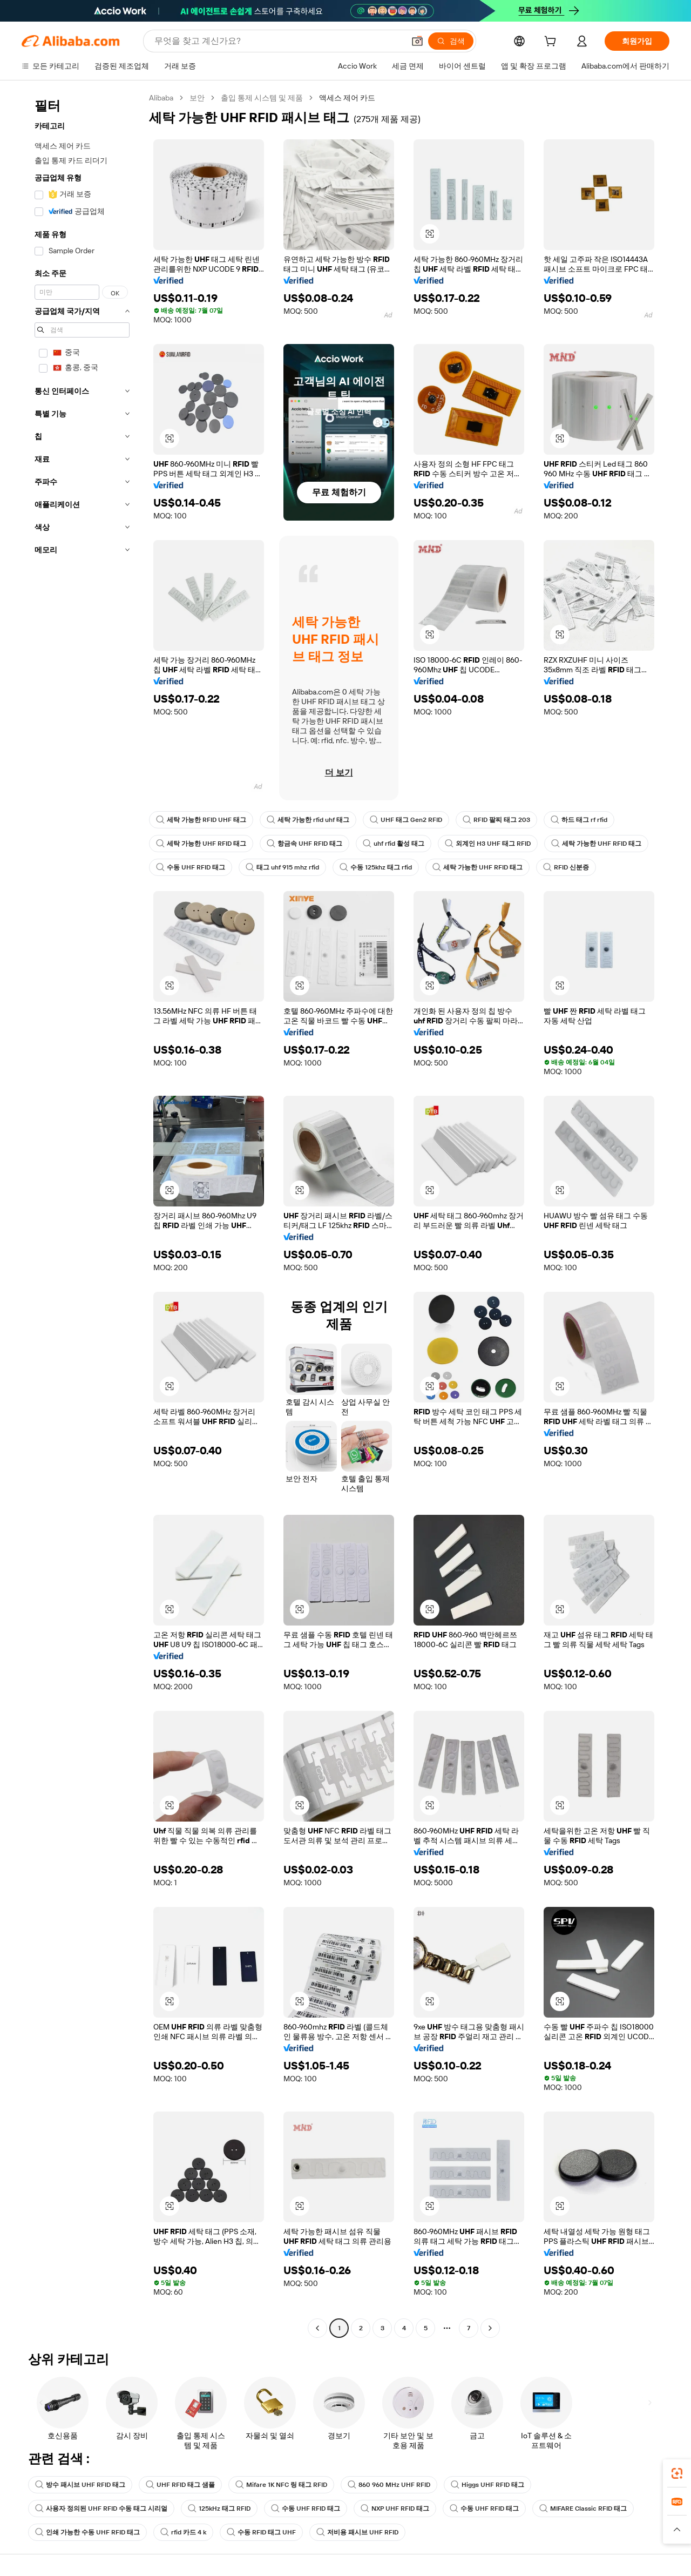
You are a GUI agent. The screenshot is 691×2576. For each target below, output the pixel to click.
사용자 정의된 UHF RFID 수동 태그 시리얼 (101, 2508)
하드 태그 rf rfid (579, 819)
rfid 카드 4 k (183, 2532)
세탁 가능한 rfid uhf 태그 (308, 819)
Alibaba (161, 97)
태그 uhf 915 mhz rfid (282, 867)
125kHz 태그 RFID (219, 2508)
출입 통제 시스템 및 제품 (262, 97)
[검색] (450, 41)
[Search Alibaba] (278, 41)
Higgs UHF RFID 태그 (487, 2484)
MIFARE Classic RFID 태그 (583, 2508)
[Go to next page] (490, 2328)
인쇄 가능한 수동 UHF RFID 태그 (87, 2532)
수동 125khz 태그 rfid (376, 867)
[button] (417, 41)
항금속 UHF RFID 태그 (304, 843)
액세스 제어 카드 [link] (347, 97)
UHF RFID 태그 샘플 (180, 2484)
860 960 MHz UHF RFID (389, 2484)
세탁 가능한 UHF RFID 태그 (201, 843)
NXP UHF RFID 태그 (395, 2508)
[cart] (552, 42)
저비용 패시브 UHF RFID (357, 2532)
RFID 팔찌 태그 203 (496, 819)
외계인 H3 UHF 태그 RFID (488, 843)
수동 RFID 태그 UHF (261, 2532)
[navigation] (82, 1214)
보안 (197, 97)
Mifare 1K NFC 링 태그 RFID (281, 2484)
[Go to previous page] (317, 2328)
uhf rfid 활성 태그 (393, 843)
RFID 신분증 (566, 867)
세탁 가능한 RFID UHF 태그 (201, 819)
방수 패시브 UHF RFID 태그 (80, 2484)
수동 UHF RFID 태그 (190, 867)
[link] (677, 2473)
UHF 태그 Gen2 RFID (406, 819)
